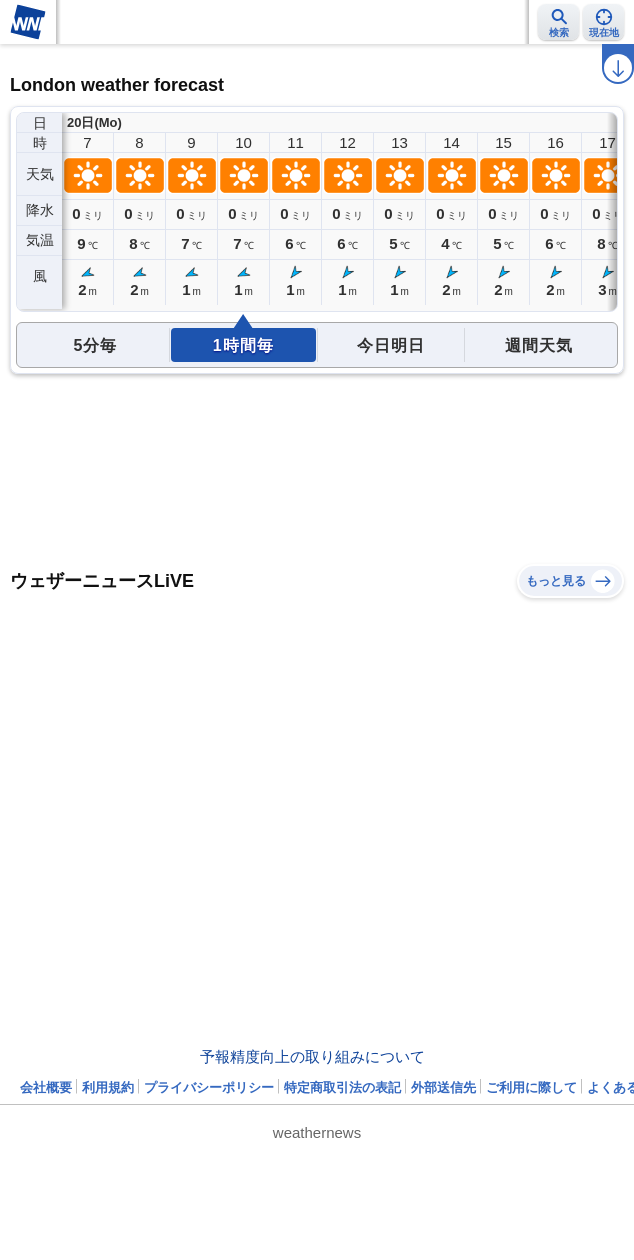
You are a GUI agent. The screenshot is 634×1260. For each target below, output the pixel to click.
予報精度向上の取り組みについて (312, 1056)
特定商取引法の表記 (342, 1087)
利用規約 (108, 1087)
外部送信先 (443, 1087)
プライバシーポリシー (209, 1087)
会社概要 (46, 1087)
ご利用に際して (531, 1087)
